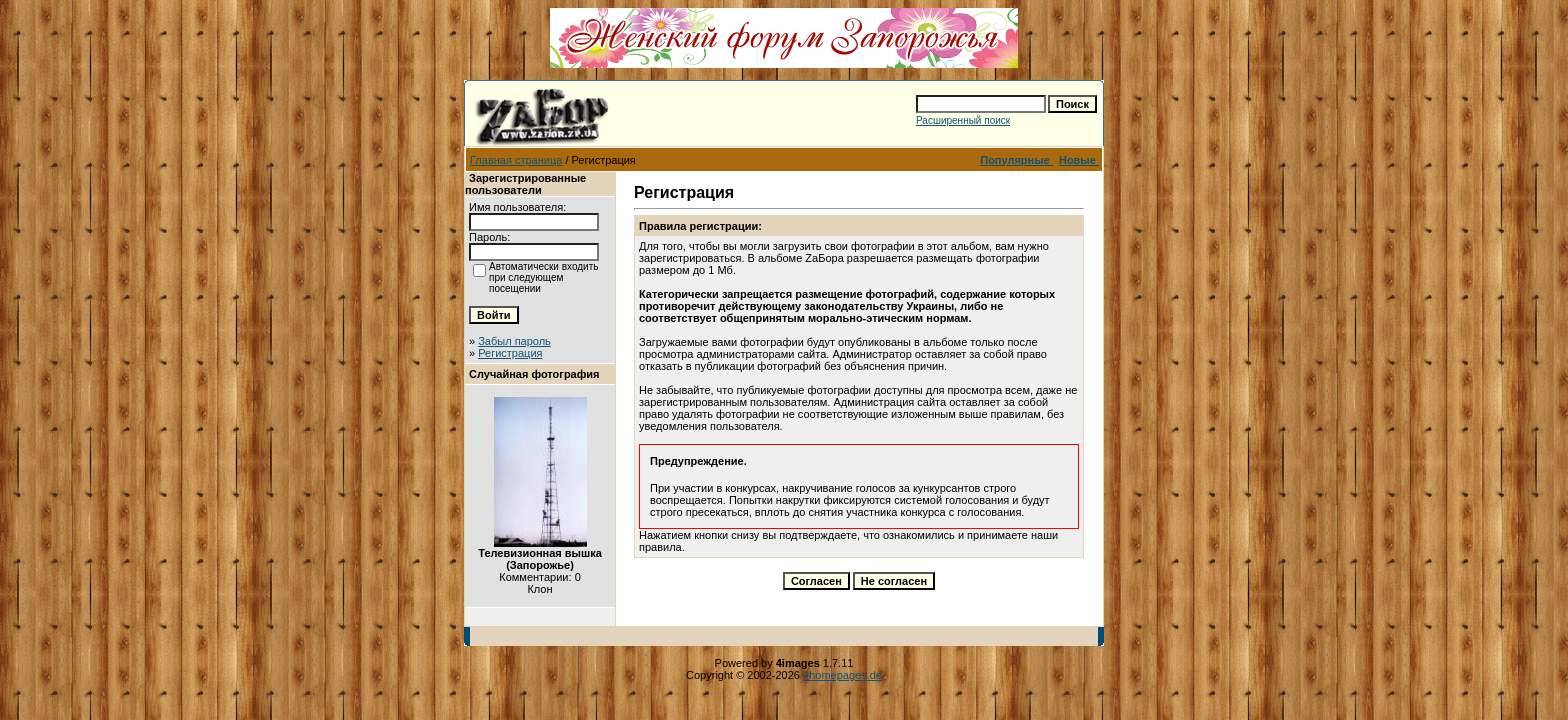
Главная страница (516, 160)
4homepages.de (842, 675)
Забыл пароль (514, 341)
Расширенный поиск (963, 120)
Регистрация (510, 353)
